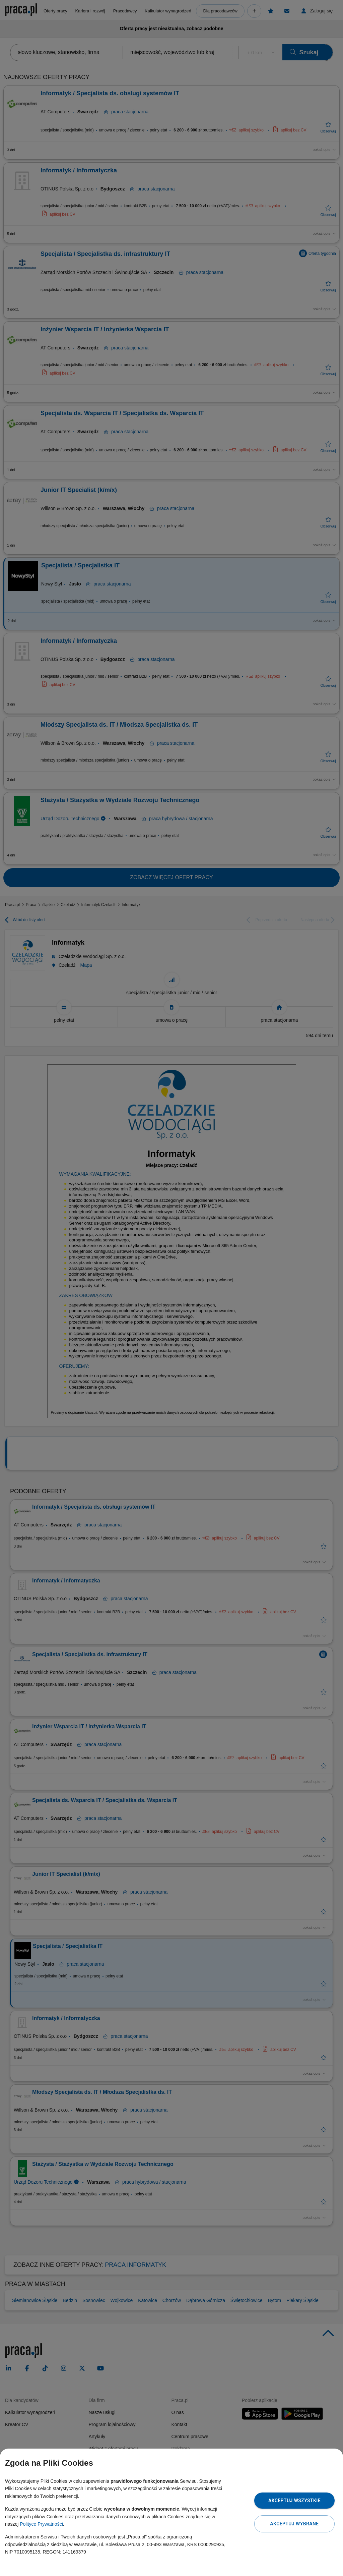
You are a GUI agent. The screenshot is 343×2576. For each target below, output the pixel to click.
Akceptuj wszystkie (294, 2500)
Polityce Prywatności (41, 2524)
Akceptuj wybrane (294, 2523)
